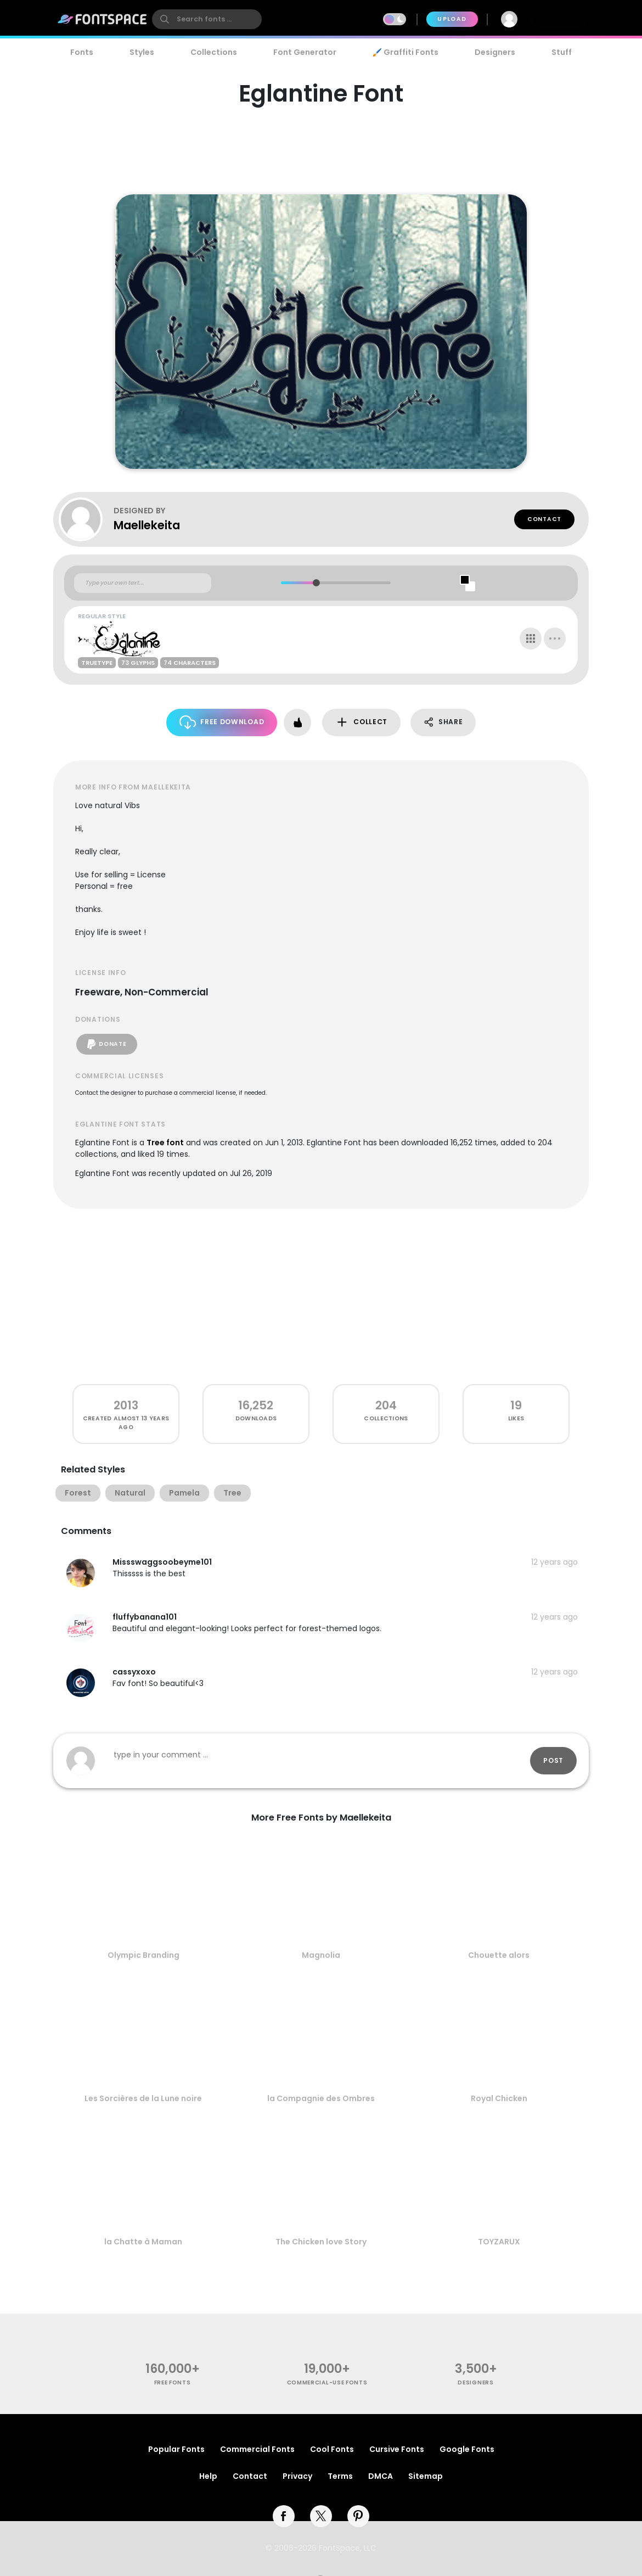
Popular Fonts (176, 2449)
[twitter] (321, 2516)
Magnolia (321, 1955)
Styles (141, 52)
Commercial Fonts (257, 2449)
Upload (451, 19)
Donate (106, 1044)
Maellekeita (147, 525)
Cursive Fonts (396, 2449)
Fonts (81, 52)
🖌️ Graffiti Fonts (405, 52)
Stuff (561, 52)
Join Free (559, 19)
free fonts (172, 2382)
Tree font (165, 1142)
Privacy (297, 2476)
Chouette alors (499, 1955)
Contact (544, 519)
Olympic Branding (143, 1955)
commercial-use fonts (327, 2382)
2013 (126, 1405)
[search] (207, 19)
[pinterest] (358, 2516)
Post (553, 1760)
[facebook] (284, 2516)
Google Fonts (467, 2449)
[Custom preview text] (142, 583)
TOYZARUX (499, 2241)
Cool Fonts (332, 2449)
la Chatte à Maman (143, 2241)
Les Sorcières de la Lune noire (143, 2098)
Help (208, 2476)
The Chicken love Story (321, 2241)
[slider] (315, 582)
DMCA (380, 2476)
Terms (340, 2476)
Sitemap (425, 2476)
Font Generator (304, 52)
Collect (361, 722)
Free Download (221, 722)
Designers (495, 52)
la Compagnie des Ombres (321, 2098)
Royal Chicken (499, 2098)
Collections (213, 52)
